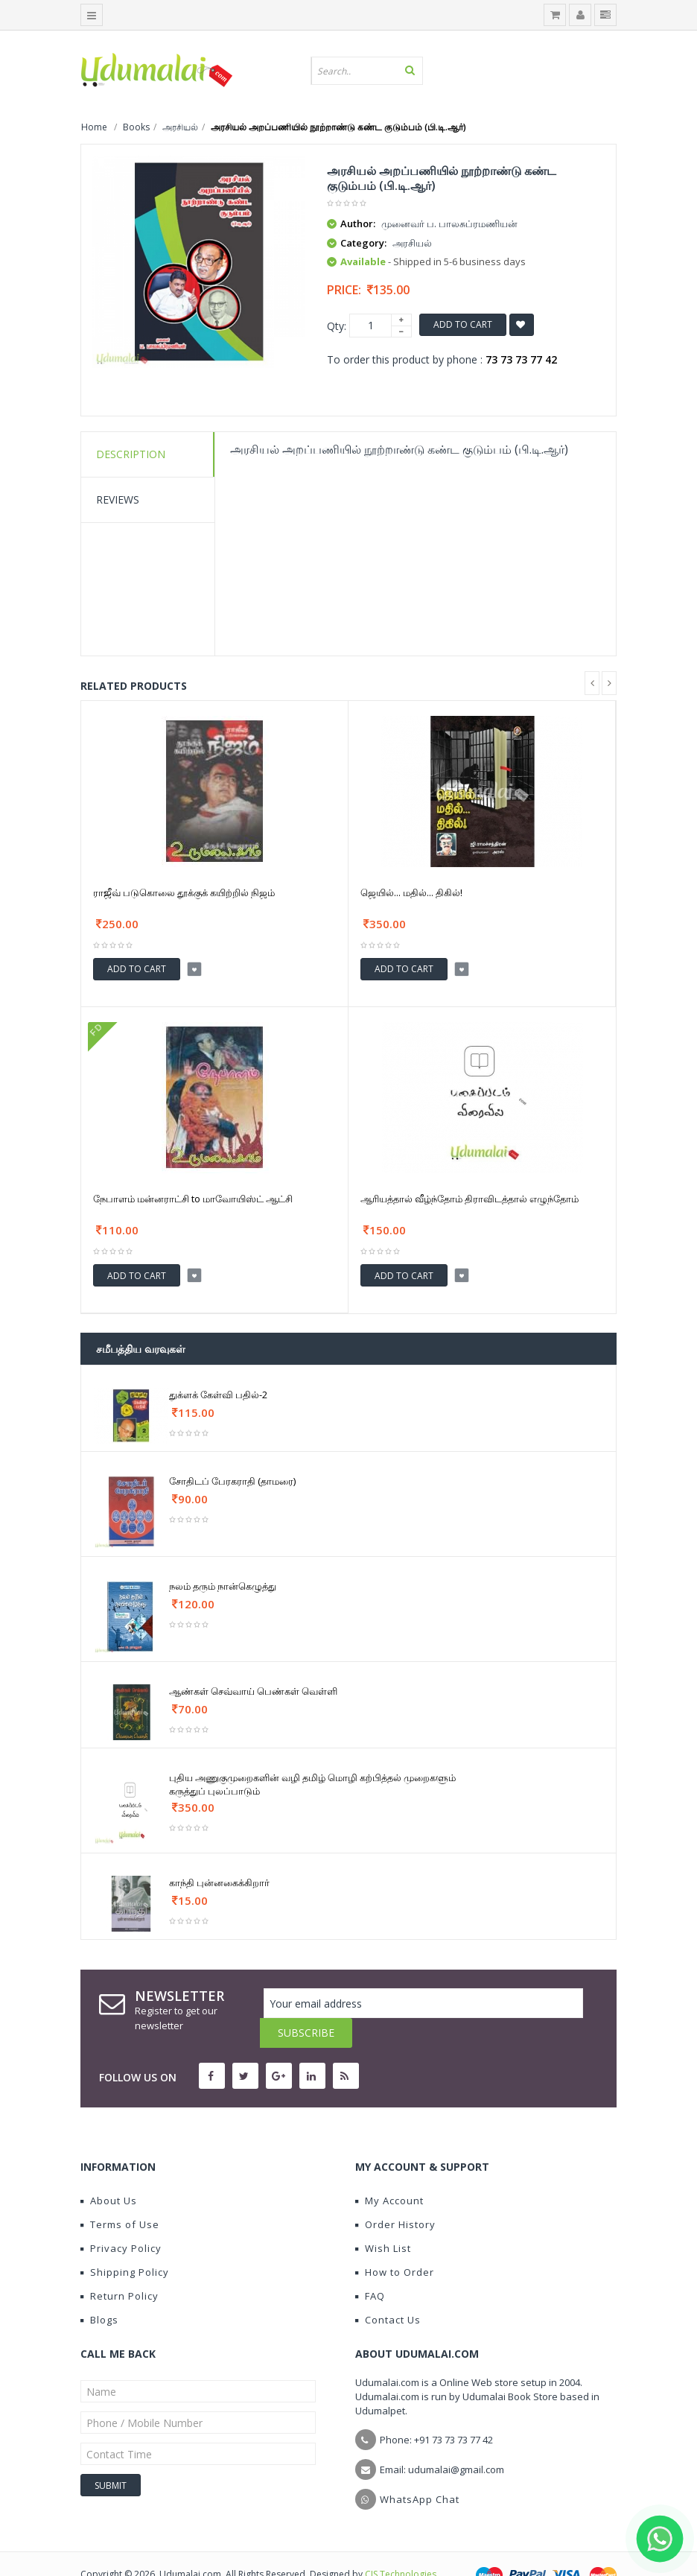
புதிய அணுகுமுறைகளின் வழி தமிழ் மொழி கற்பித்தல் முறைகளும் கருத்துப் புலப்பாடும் (312, 1784)
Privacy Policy (121, 2218)
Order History (395, 2194)
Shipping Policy (124, 2242)
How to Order (394, 2242)
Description (130, 454)
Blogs (99, 2290)
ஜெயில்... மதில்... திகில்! (411, 892)
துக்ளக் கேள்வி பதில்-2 (218, 1394)
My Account (389, 2170)
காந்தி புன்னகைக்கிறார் (219, 1882)
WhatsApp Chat (419, 2469)
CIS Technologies (400, 2544)
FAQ (370, 2266)
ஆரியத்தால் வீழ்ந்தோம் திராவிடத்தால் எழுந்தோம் (469, 1198)
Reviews (117, 499)
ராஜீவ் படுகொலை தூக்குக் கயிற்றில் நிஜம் (184, 892)
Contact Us (388, 2290)
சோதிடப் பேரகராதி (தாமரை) (232, 1481)
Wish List (383, 2218)
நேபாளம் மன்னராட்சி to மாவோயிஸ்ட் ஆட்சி (193, 1198)
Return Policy (119, 2266)
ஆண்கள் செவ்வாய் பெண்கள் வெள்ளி (253, 1691)
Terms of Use (119, 2194)
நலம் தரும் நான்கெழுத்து (222, 1586)
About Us (108, 2170)
